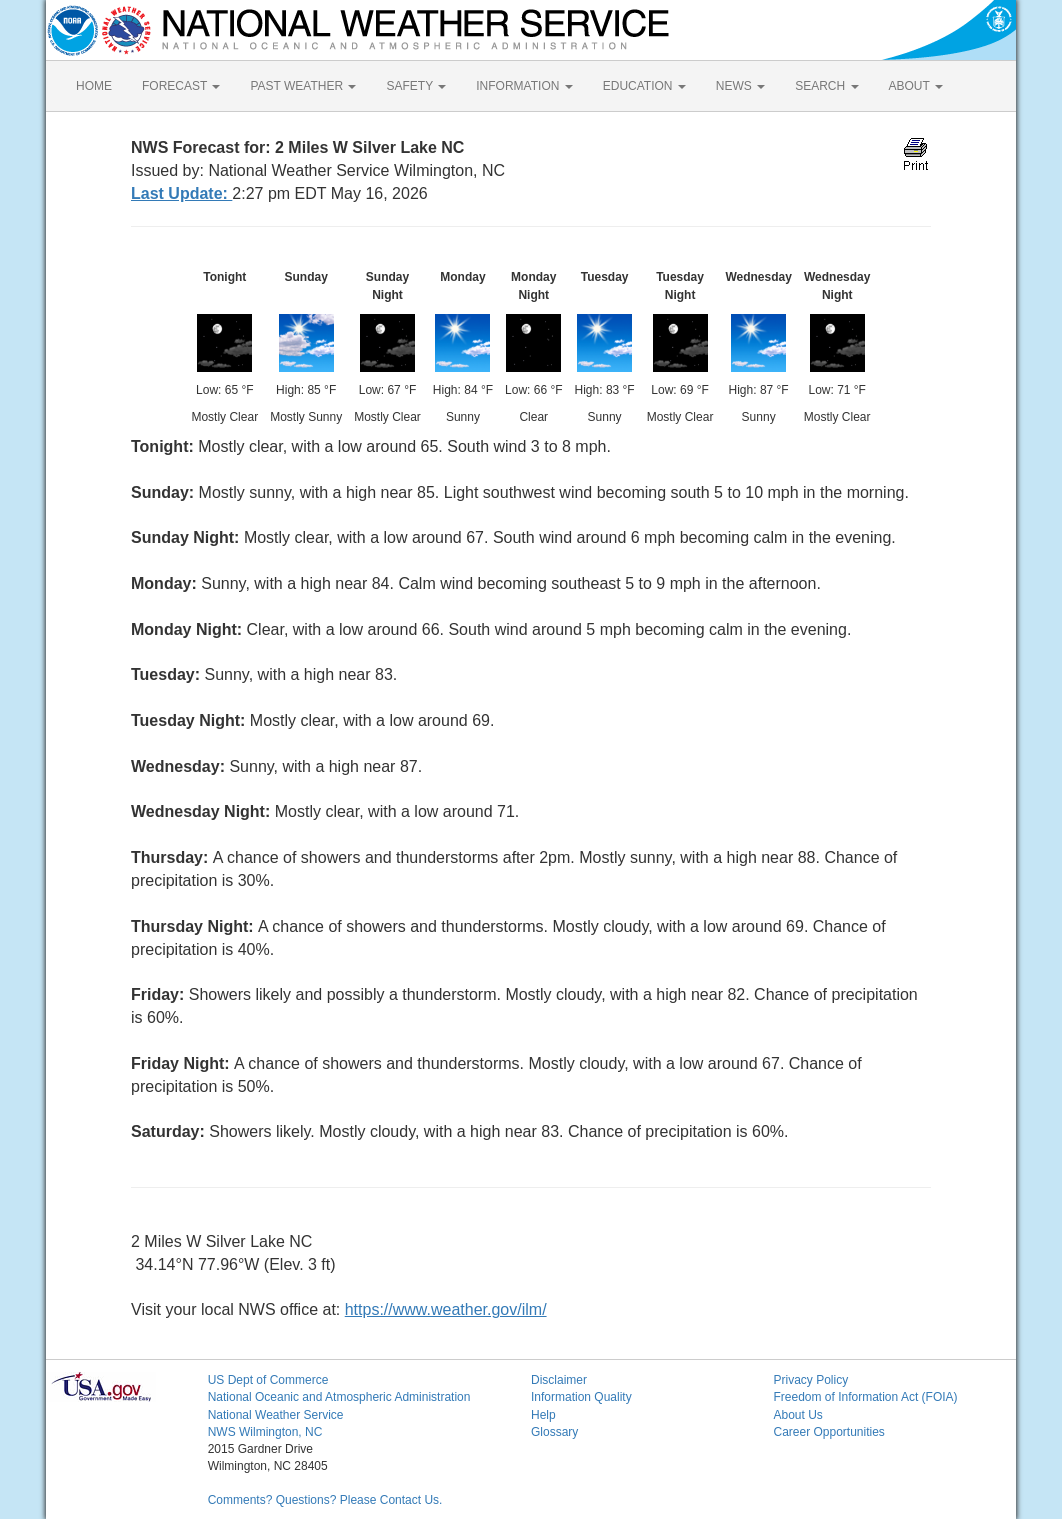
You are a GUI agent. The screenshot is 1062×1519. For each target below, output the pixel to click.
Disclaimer (559, 1380)
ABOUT (916, 86)
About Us (797, 1415)
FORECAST (181, 86)
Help (543, 1415)
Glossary (554, 1432)
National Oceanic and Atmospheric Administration (339, 1397)
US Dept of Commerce (268, 1380)
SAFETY (416, 86)
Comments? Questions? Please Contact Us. (325, 1500)
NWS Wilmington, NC (265, 1432)
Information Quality (581, 1397)
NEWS (740, 86)
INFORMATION (524, 86)
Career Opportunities (828, 1432)
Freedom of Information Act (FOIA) (865, 1397)
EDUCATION (644, 86)
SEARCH (826, 86)
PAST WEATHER (303, 86)
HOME (94, 86)
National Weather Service (276, 1415)
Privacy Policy (810, 1380)
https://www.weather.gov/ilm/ (446, 1309)
